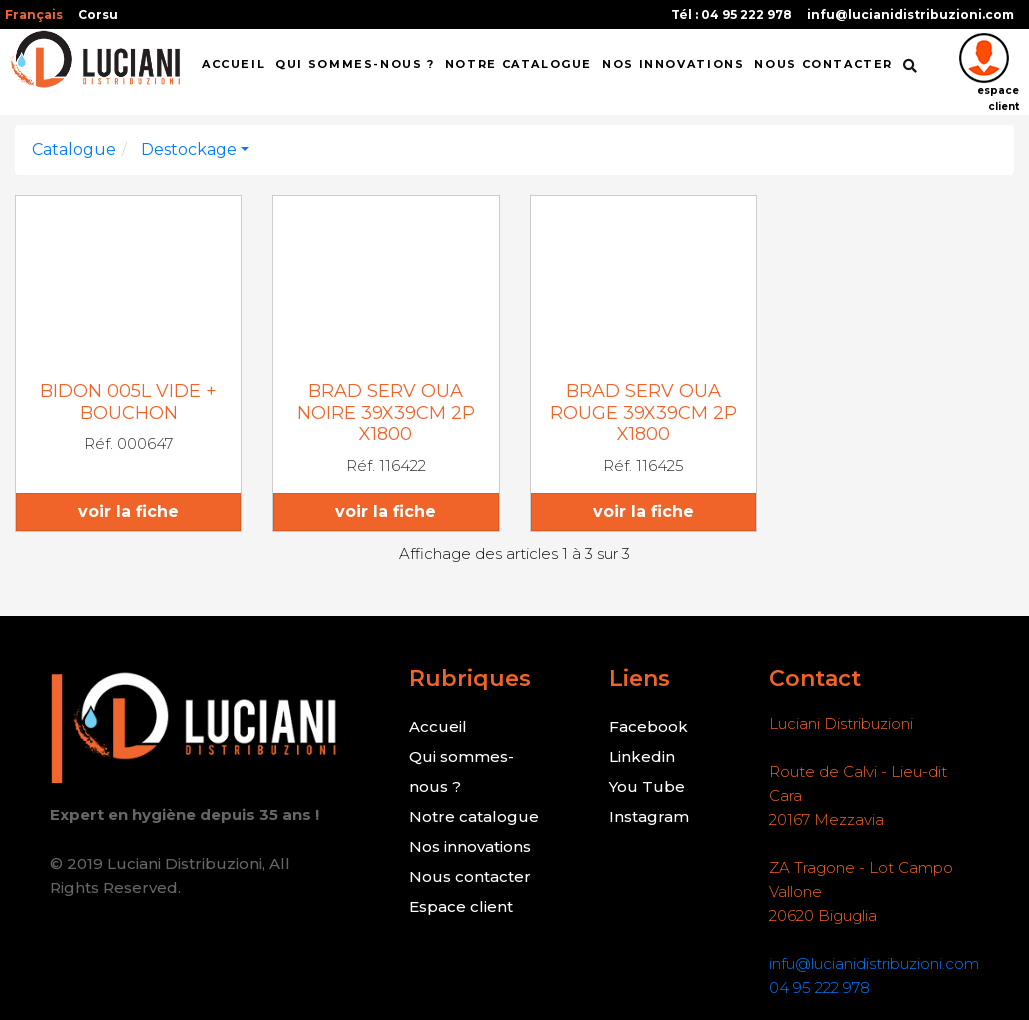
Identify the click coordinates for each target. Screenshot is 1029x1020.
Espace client (461, 906)
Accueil (438, 726)
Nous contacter (470, 876)
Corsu (98, 14)
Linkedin (642, 756)
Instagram (649, 816)
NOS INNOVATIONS (673, 65)
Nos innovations (470, 846)
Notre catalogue (518, 65)
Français (34, 14)
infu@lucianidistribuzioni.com (910, 14)
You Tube (647, 786)
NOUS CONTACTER (823, 65)
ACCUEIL (233, 65)
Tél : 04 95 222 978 (731, 14)
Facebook (648, 726)
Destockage (189, 149)
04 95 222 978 (819, 987)
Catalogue (74, 149)
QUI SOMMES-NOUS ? (355, 65)
